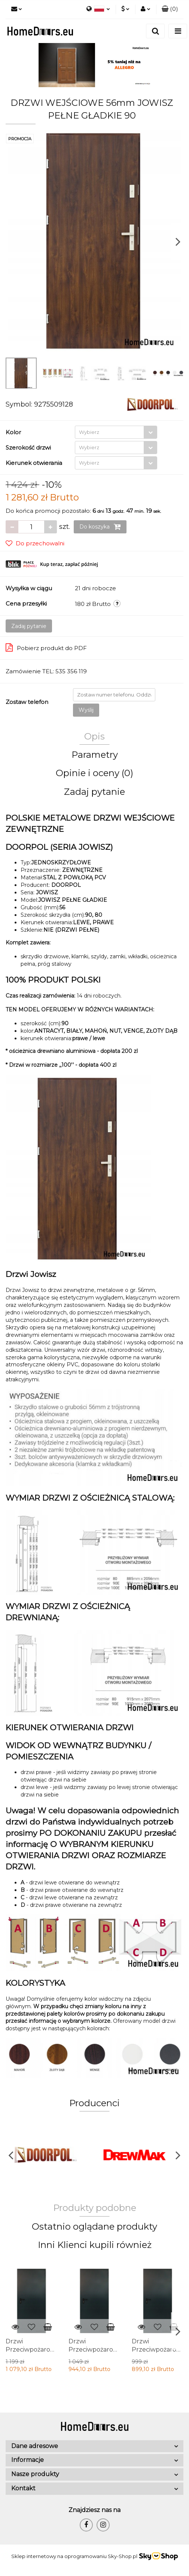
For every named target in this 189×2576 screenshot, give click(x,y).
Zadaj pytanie (28, 626)
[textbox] (109, 432)
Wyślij (86, 710)
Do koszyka (100, 526)
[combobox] (116, 432)
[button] (169, 9)
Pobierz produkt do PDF (46, 647)
